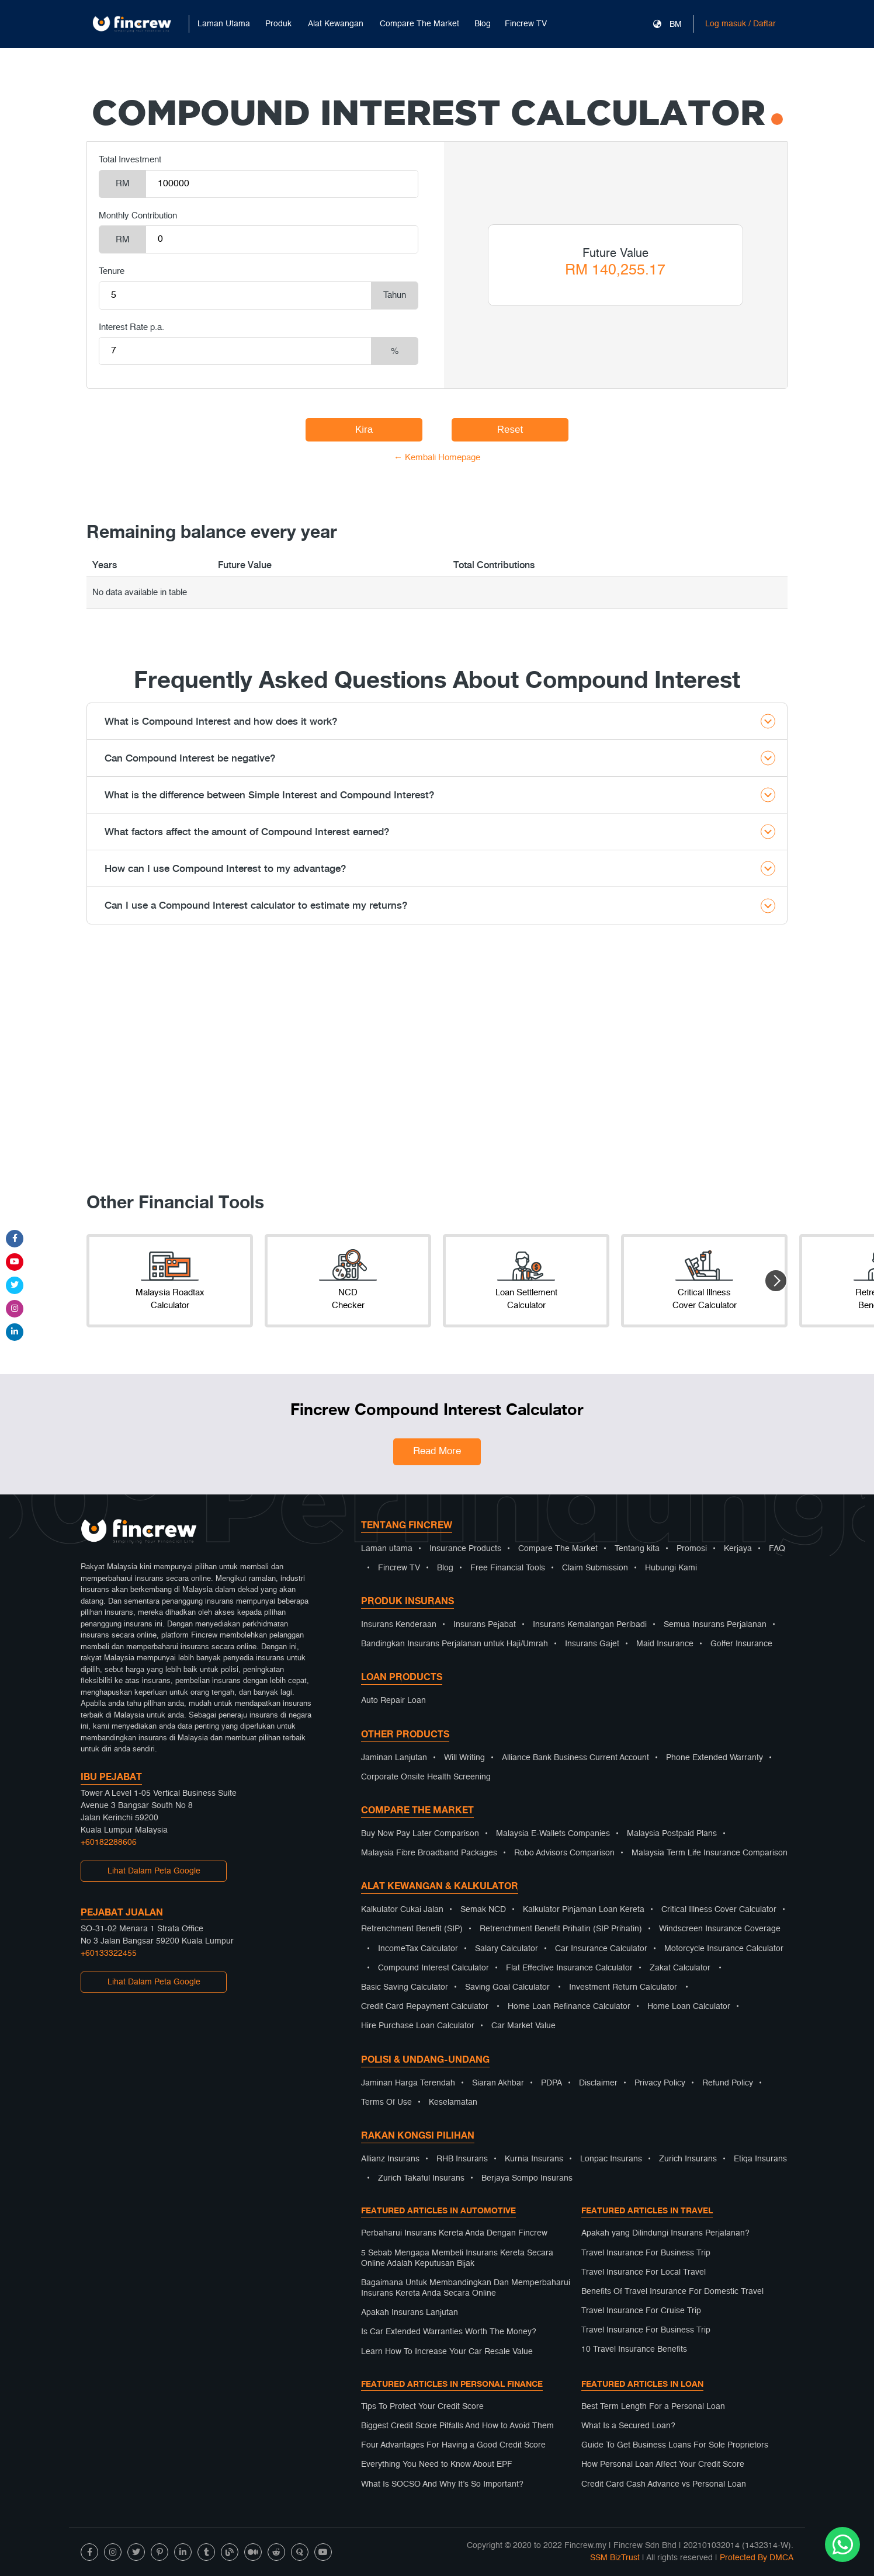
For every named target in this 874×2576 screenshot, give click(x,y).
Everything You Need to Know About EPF (436, 2464)
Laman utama (386, 1549)
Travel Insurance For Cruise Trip (641, 2311)
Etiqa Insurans (760, 2159)
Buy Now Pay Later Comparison (420, 1834)
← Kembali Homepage (437, 457)
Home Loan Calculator (688, 2007)
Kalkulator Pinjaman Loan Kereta (583, 1910)
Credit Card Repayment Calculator (424, 2007)
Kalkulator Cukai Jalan (402, 1910)
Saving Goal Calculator (507, 1987)
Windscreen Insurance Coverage (720, 1929)
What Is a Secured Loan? (628, 2426)
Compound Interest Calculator (433, 1968)
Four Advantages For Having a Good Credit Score (453, 2445)
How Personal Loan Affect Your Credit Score (662, 2464)
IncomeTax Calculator (418, 1949)
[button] (776, 1280)
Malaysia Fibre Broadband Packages (429, 1853)
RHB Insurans (462, 2159)
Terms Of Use (386, 2102)
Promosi (692, 1549)
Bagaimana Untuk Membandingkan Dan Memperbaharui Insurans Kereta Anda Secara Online (465, 2288)
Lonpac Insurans (611, 2159)
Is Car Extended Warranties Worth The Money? (448, 2332)
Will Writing (464, 1758)
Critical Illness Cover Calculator (718, 1910)
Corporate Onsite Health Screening (426, 1777)
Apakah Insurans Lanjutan (409, 2313)
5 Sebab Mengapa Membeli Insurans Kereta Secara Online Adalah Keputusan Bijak (457, 2258)
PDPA (551, 2083)
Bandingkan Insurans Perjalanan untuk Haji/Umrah (454, 1644)
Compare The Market (558, 1549)
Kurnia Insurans (534, 2159)
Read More (437, 1451)
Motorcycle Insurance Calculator (723, 1949)
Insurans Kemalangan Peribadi (590, 1625)
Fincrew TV (526, 24)
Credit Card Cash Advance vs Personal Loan (663, 2484)
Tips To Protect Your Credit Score (422, 2407)
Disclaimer (598, 2083)
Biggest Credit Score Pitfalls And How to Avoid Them (457, 2426)
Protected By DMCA (756, 2558)
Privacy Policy (659, 2083)
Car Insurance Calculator (601, 1949)
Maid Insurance (664, 1644)
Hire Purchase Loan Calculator (417, 2026)
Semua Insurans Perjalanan (715, 1625)
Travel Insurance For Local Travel (643, 2272)
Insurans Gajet (592, 1644)
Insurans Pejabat (484, 1625)
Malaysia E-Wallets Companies (553, 1834)
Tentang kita (637, 1549)
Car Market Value (523, 2026)
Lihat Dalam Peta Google (153, 1871)
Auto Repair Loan (393, 1701)
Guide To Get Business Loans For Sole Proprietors (674, 2445)
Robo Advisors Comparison (564, 1853)
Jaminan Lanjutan (394, 1758)
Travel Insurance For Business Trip (645, 2253)
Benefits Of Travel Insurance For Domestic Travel (672, 2292)
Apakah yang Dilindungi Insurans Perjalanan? (665, 2233)
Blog (482, 24)
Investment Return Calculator (623, 1987)
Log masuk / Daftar (740, 24)
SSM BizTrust (615, 2558)
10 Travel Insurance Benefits (634, 2349)
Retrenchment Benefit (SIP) (412, 1929)
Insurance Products (465, 1549)
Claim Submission (595, 1568)
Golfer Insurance (741, 1644)
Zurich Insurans (688, 2159)
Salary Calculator (506, 1949)
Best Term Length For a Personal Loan (653, 2407)
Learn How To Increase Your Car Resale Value (447, 2352)
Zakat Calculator (680, 1968)
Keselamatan (453, 2102)
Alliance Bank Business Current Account (575, 1758)
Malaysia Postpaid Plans (672, 1834)
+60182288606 (109, 1842)
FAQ (777, 1549)
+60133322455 (109, 1953)
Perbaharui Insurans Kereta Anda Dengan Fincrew (454, 2233)
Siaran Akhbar (498, 2083)
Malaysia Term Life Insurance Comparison (710, 1853)
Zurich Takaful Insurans (421, 2178)
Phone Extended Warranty (714, 1758)
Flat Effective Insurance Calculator (569, 1968)
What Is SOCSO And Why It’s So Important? (442, 2484)
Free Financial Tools (507, 1568)
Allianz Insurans (390, 2159)
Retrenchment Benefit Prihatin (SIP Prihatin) (561, 1929)
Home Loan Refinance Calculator (569, 2007)
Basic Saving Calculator (404, 1987)
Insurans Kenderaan (398, 1625)
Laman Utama (223, 24)
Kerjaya (738, 1549)
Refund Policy (727, 2083)
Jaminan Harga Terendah (408, 2083)
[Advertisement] (437, 1064)
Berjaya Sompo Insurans (527, 2178)
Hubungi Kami (671, 1568)
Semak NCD (483, 1910)
